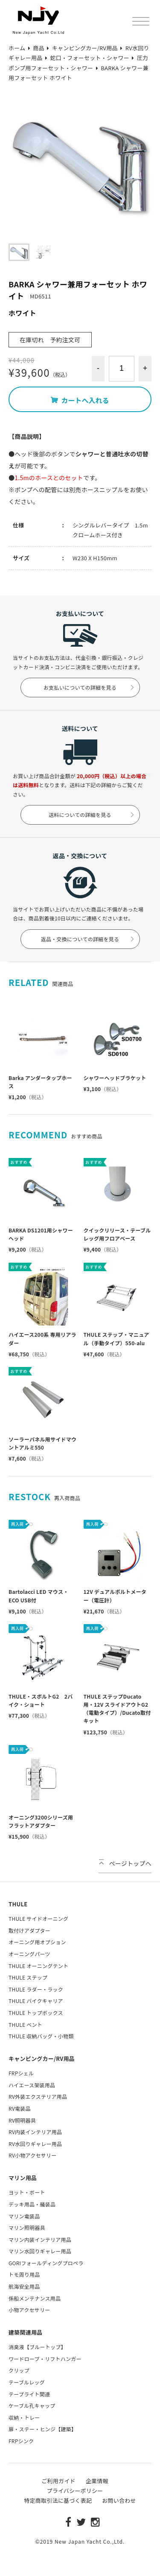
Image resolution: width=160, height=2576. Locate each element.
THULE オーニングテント (38, 1965)
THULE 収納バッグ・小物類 (41, 2036)
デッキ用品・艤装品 (32, 2204)
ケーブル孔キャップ (32, 2405)
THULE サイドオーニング (38, 1918)
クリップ (19, 2370)
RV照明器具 (22, 2120)
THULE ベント (25, 2024)
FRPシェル (21, 2073)
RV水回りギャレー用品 (35, 2143)
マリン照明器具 (27, 2227)
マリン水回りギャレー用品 (40, 2251)
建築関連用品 (26, 2332)
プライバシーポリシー (75, 2491)
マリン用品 (23, 2178)
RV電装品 (20, 2108)
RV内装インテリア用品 (35, 2131)
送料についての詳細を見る (92, 814)
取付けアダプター (29, 1930)
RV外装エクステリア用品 (38, 2096)
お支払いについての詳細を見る (89, 687)
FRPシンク (21, 2440)
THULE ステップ (28, 1977)
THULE (18, 1904)
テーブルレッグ (27, 2382)
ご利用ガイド (58, 2481)
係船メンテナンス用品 (35, 2298)
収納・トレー (24, 2417)
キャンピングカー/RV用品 (42, 2058)
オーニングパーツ (29, 1953)
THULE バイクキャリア (36, 2000)
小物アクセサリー (29, 2309)
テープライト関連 (29, 2394)
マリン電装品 (24, 2216)
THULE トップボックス (36, 2012)
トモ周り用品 (24, 2274)
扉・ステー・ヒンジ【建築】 (42, 2429)
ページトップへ (125, 1863)
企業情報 (97, 2481)
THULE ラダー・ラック (36, 1989)
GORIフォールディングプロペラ (46, 2263)
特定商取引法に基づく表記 (58, 2500)
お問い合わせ (119, 2500)
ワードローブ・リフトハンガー (45, 2358)
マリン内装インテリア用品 (40, 2239)
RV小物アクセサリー (32, 2155)
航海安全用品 (24, 2286)
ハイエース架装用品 (32, 2085)
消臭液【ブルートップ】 (37, 2346)
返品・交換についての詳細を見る (88, 939)
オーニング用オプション (37, 1942)
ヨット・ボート (27, 2192)
